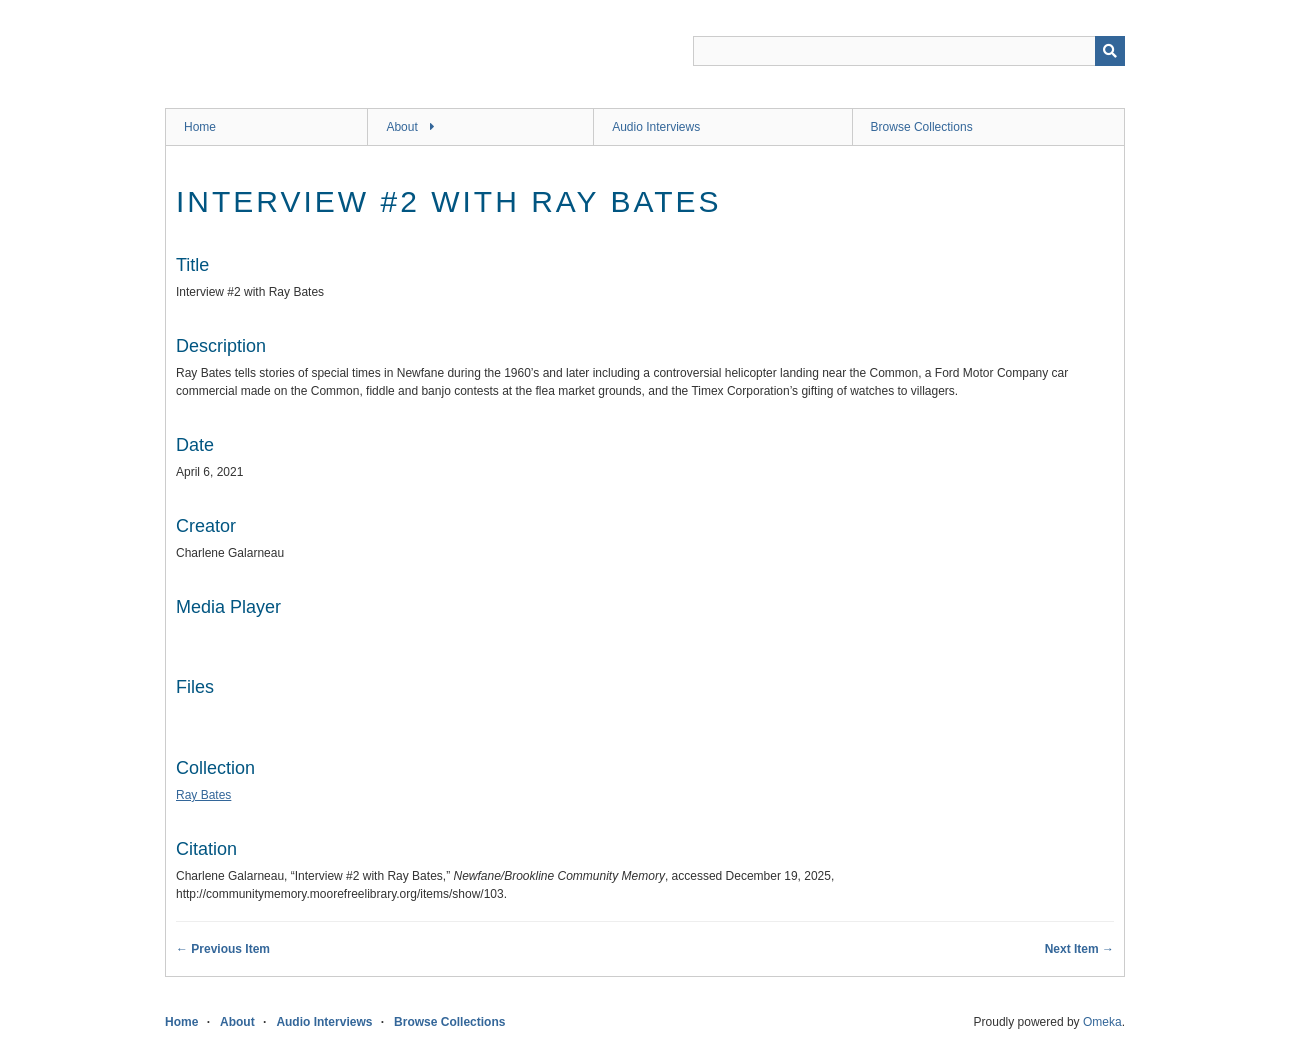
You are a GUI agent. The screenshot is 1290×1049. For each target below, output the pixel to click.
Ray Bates (203, 795)
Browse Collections (922, 127)
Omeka (1102, 1022)
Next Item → (1079, 949)
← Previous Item (223, 949)
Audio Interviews (656, 127)
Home (200, 127)
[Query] (909, 51)
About (401, 127)
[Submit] (1110, 51)
